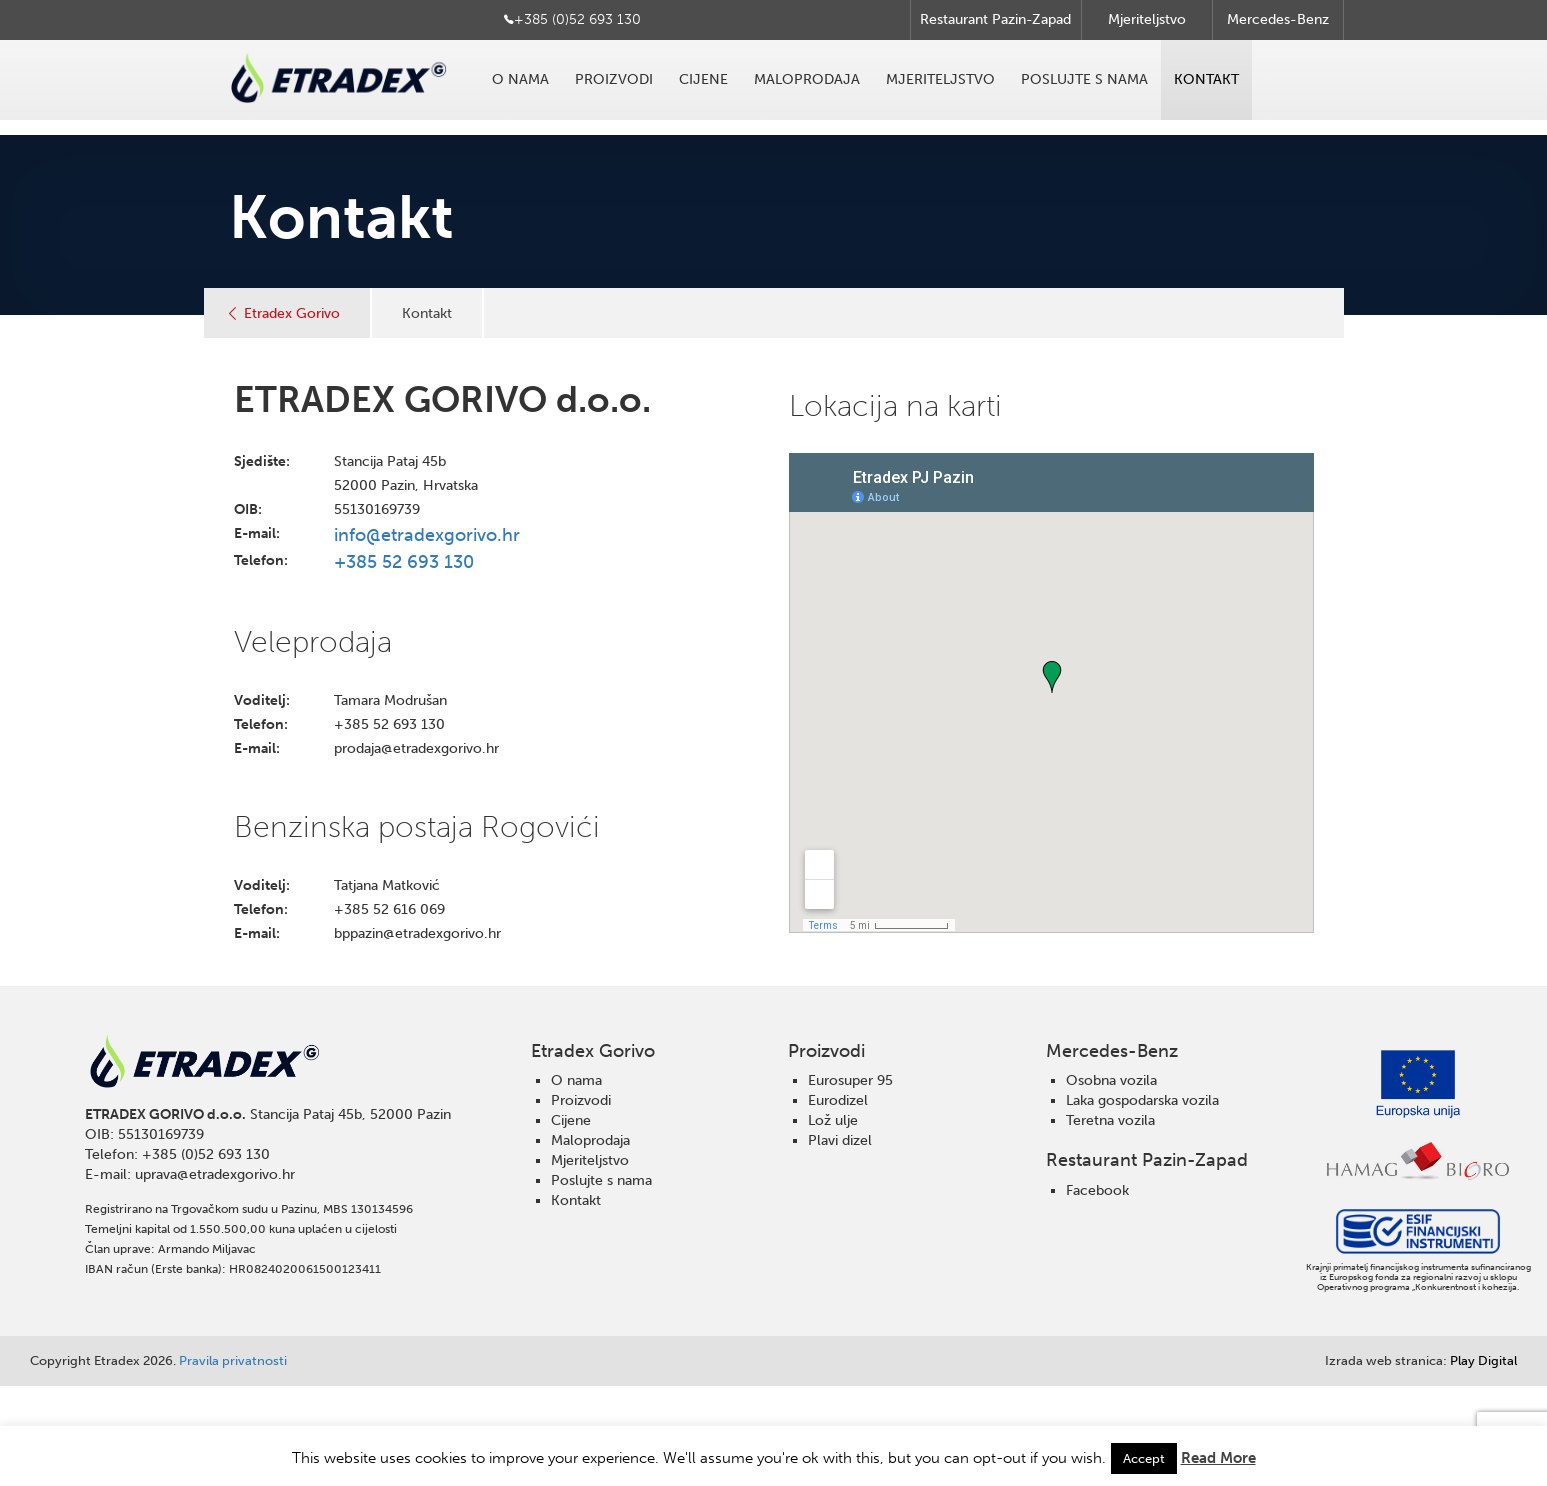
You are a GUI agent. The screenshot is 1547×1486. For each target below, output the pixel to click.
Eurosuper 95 (850, 1080)
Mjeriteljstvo (1147, 19)
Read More (1218, 1458)
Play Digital (1421, 1360)
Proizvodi (614, 79)
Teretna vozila (1110, 1120)
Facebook (1097, 1190)
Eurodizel (838, 1100)
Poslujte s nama (1084, 79)
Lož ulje (833, 1120)
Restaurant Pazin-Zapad (995, 19)
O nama (520, 79)
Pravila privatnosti (233, 1360)
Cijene (703, 79)
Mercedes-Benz (1278, 19)
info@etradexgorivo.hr (427, 535)
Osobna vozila (1111, 1080)
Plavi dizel (840, 1140)
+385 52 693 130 (404, 562)
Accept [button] (1144, 1458)
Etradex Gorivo (292, 313)
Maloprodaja (807, 79)
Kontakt (1206, 79)
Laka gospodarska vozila (1142, 1100)
